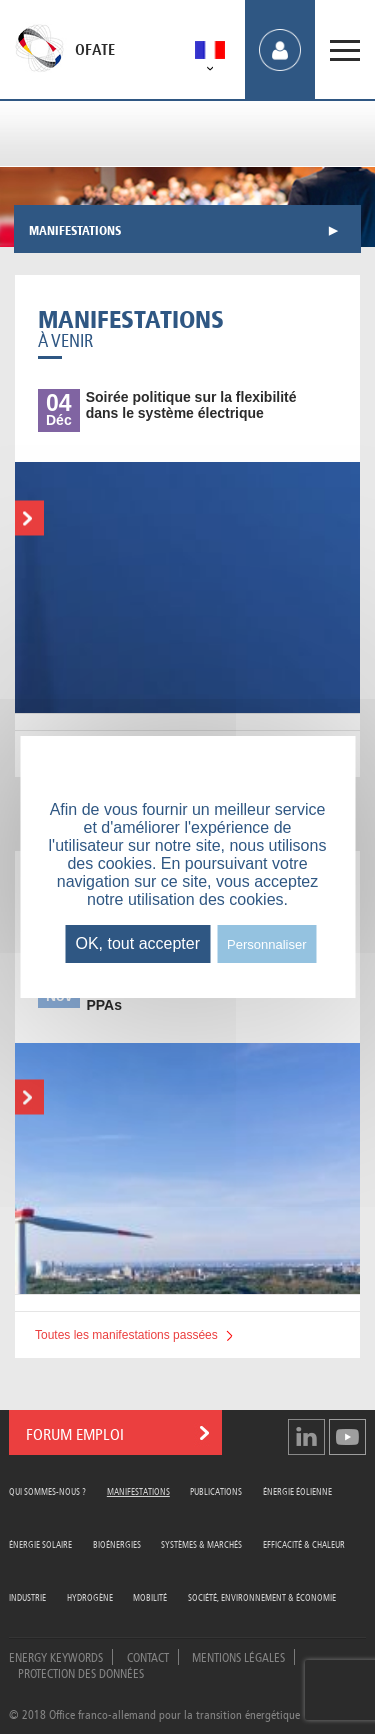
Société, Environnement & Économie (262, 1596)
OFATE (95, 50)
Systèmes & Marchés (201, 1543)
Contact (148, 1656)
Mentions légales (238, 1656)
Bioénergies (117, 1543)
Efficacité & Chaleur (304, 1543)
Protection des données (81, 1672)
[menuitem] (210, 53)
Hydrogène (90, 1596)
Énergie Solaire (40, 1543)
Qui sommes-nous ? (47, 1490)
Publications (216, 1490)
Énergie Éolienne (297, 1490)
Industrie (27, 1596)
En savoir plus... (26, 518)
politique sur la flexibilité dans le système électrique (191, 405)
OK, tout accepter (137, 943)
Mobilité (150, 1596)
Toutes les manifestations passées (126, 1335)
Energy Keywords (56, 1656)
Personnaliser (267, 944)
